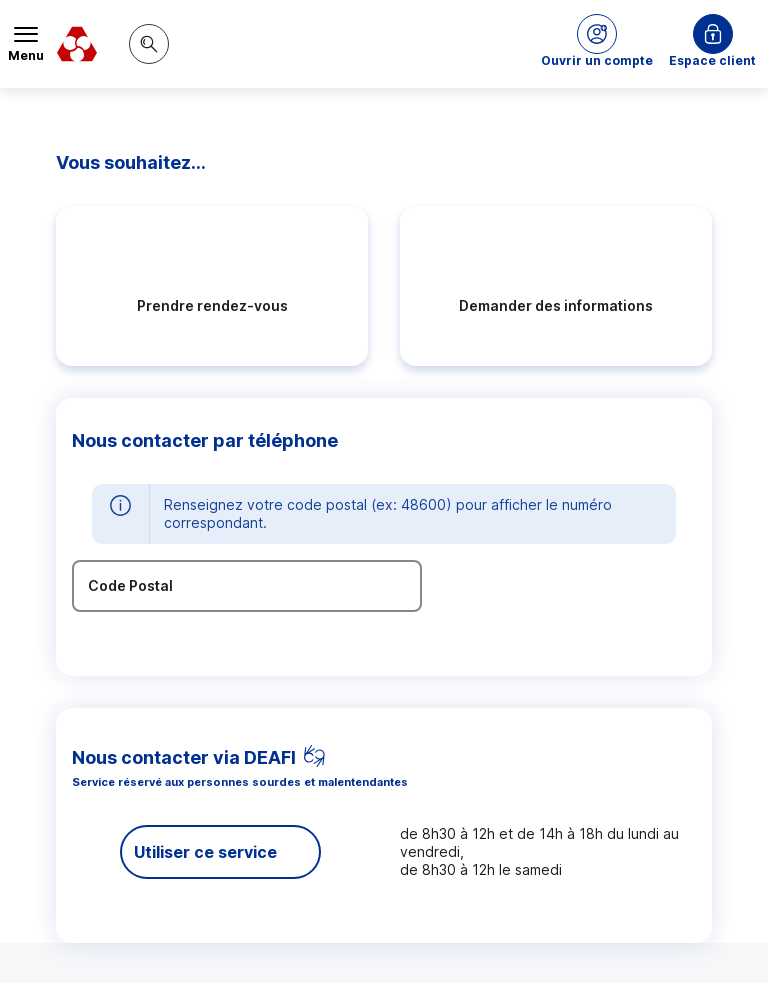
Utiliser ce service (205, 852)
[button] (597, 44)
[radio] (212, 286)
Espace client (712, 60)
